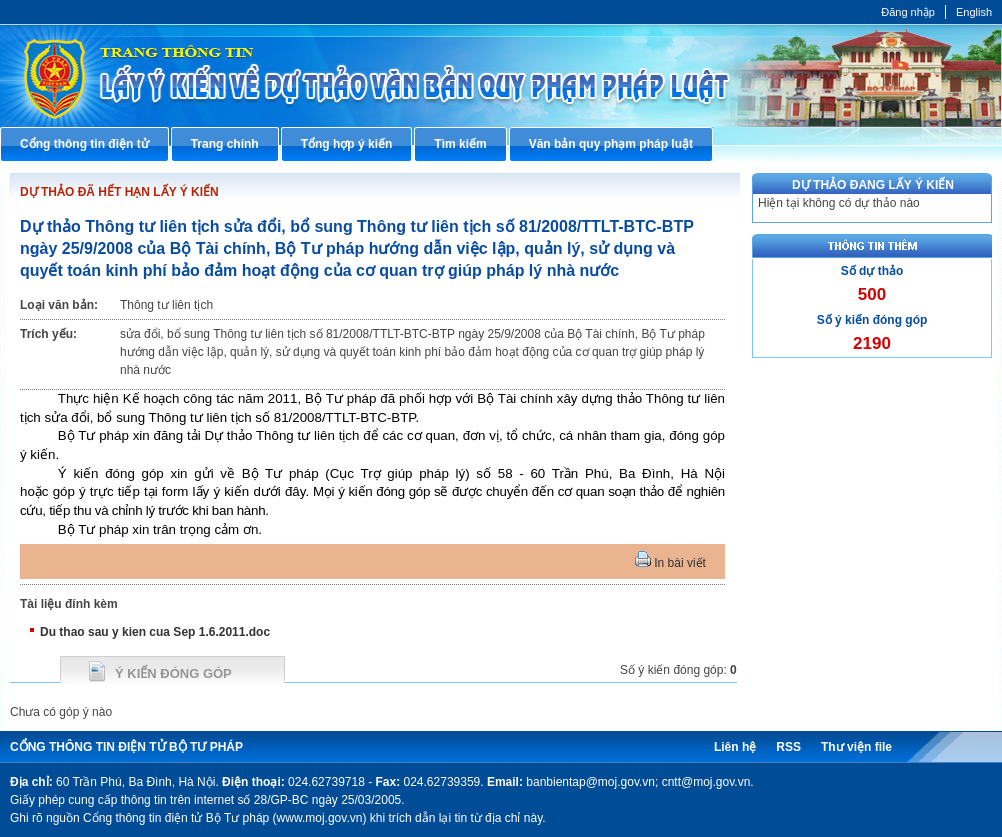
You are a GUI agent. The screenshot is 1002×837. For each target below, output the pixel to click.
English (974, 12)
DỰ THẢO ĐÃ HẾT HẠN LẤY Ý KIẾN (119, 192)
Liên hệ (735, 747)
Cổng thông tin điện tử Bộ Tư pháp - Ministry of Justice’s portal (501, 75)
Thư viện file (856, 747)
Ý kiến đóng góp (173, 673)
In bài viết (670, 563)
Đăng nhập (908, 12)
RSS (788, 747)
